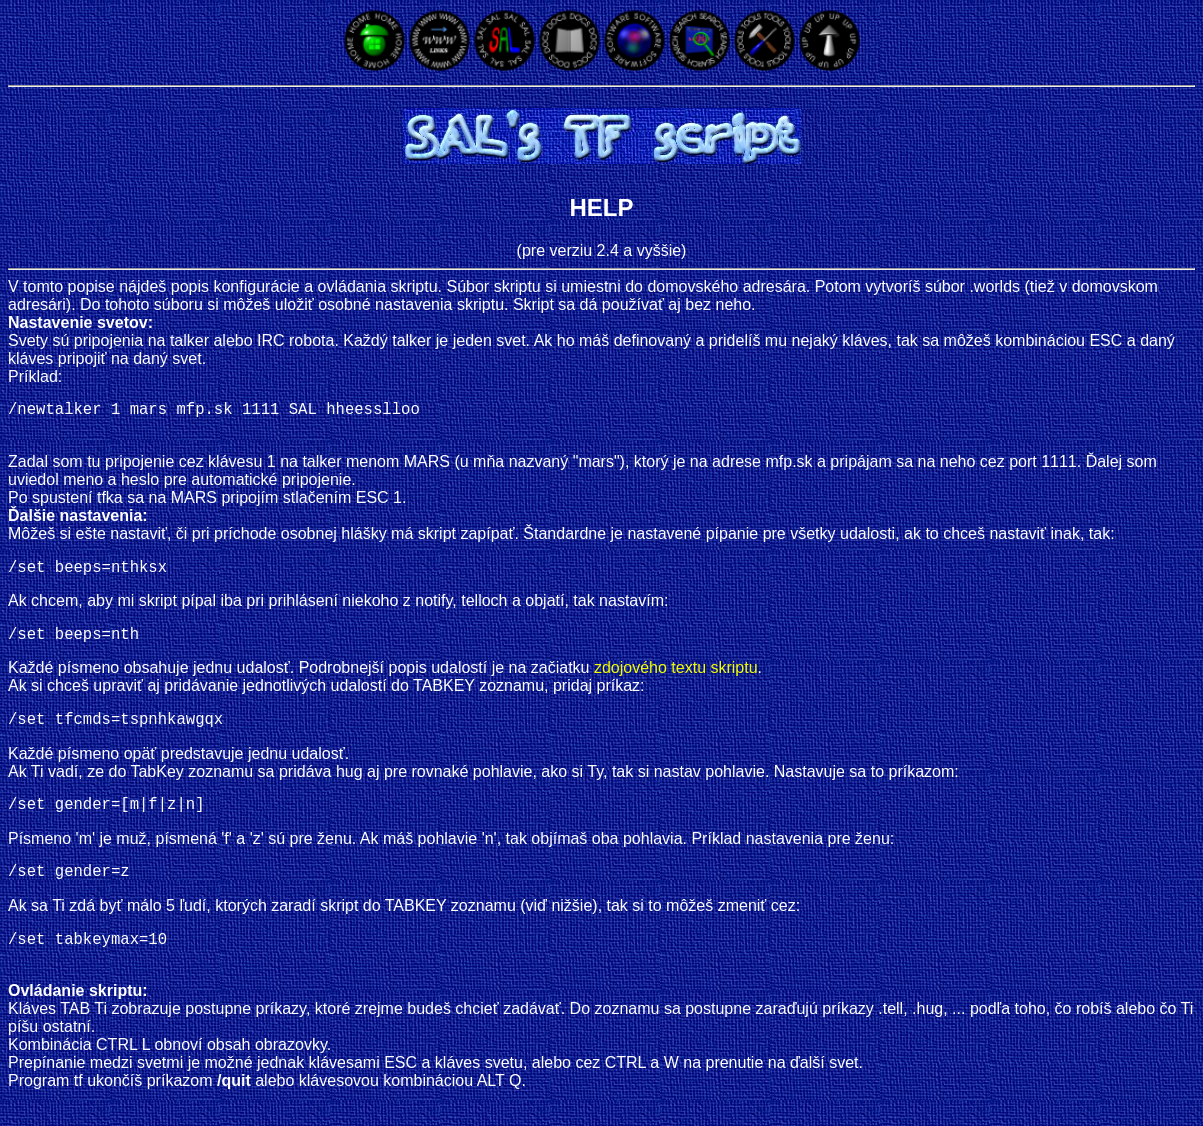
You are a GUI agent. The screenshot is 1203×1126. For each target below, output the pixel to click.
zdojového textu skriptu (676, 679)
